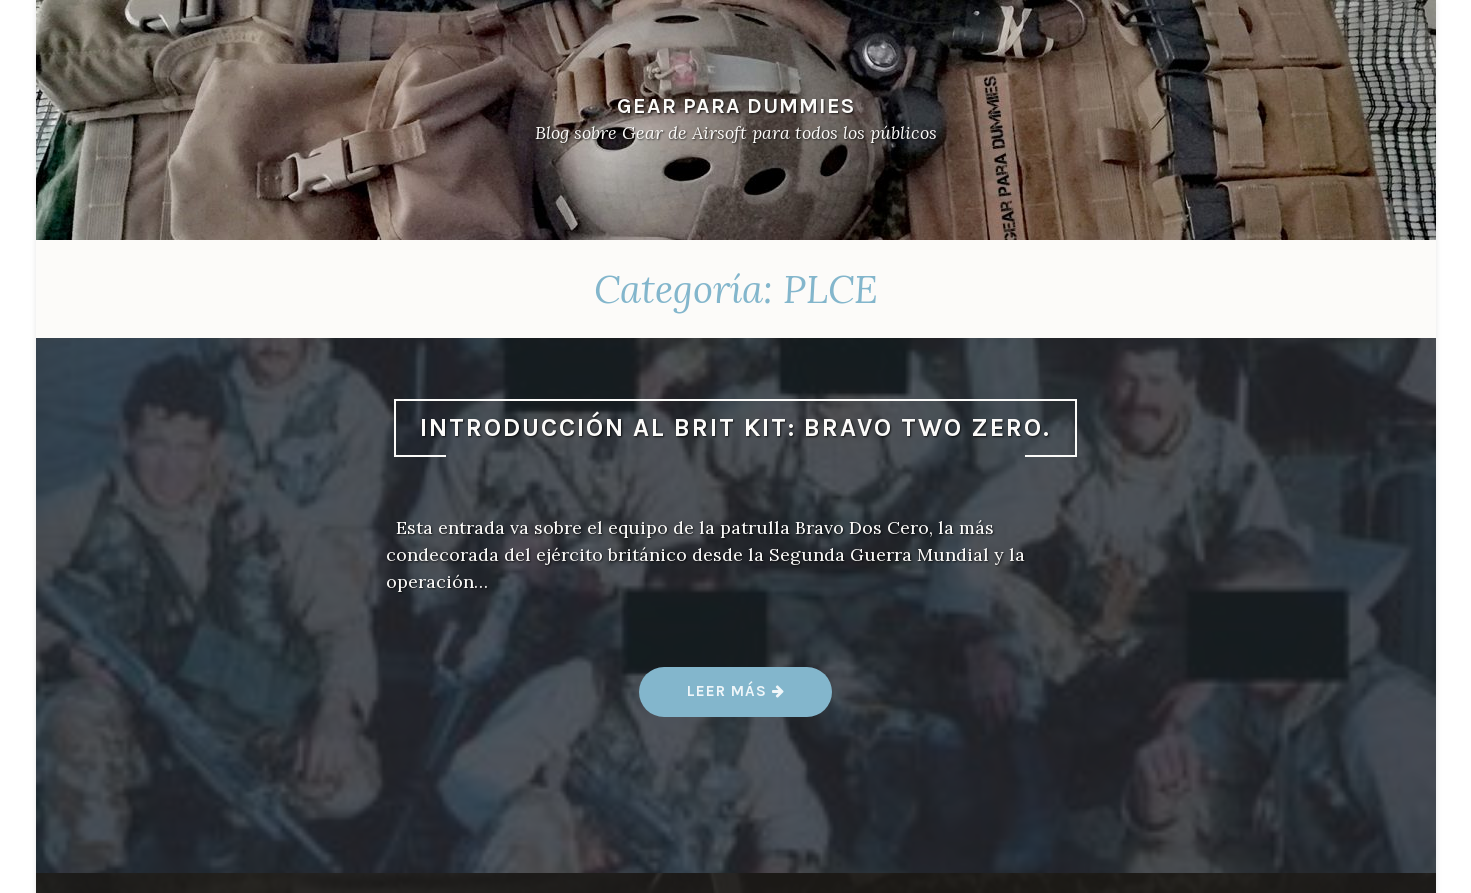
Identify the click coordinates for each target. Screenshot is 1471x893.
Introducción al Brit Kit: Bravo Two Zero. (735, 427)
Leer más (736, 698)
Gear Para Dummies (736, 105)
